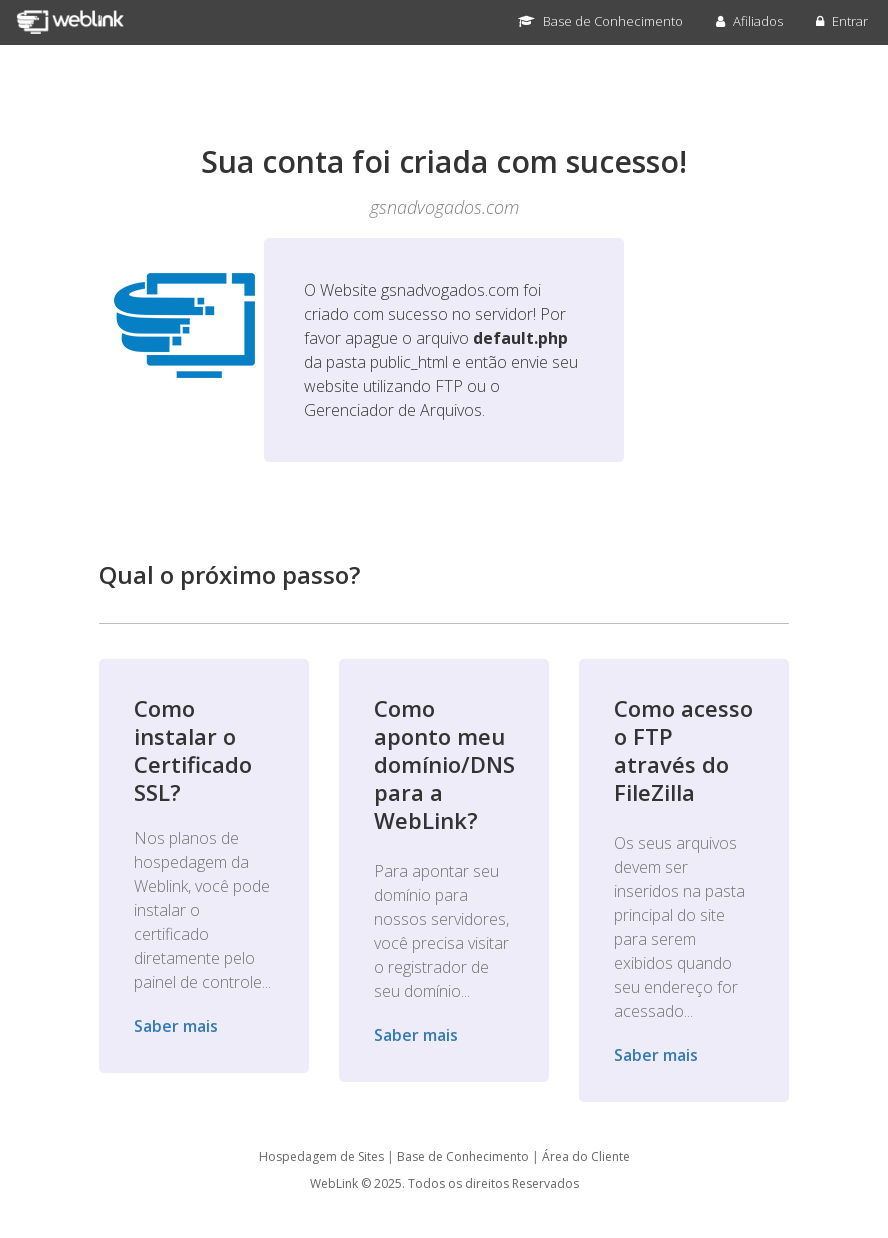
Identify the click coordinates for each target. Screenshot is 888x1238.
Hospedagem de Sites (321, 1156)
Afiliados (749, 21)
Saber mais (176, 1026)
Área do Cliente (586, 1156)
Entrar (842, 21)
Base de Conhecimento (600, 21)
